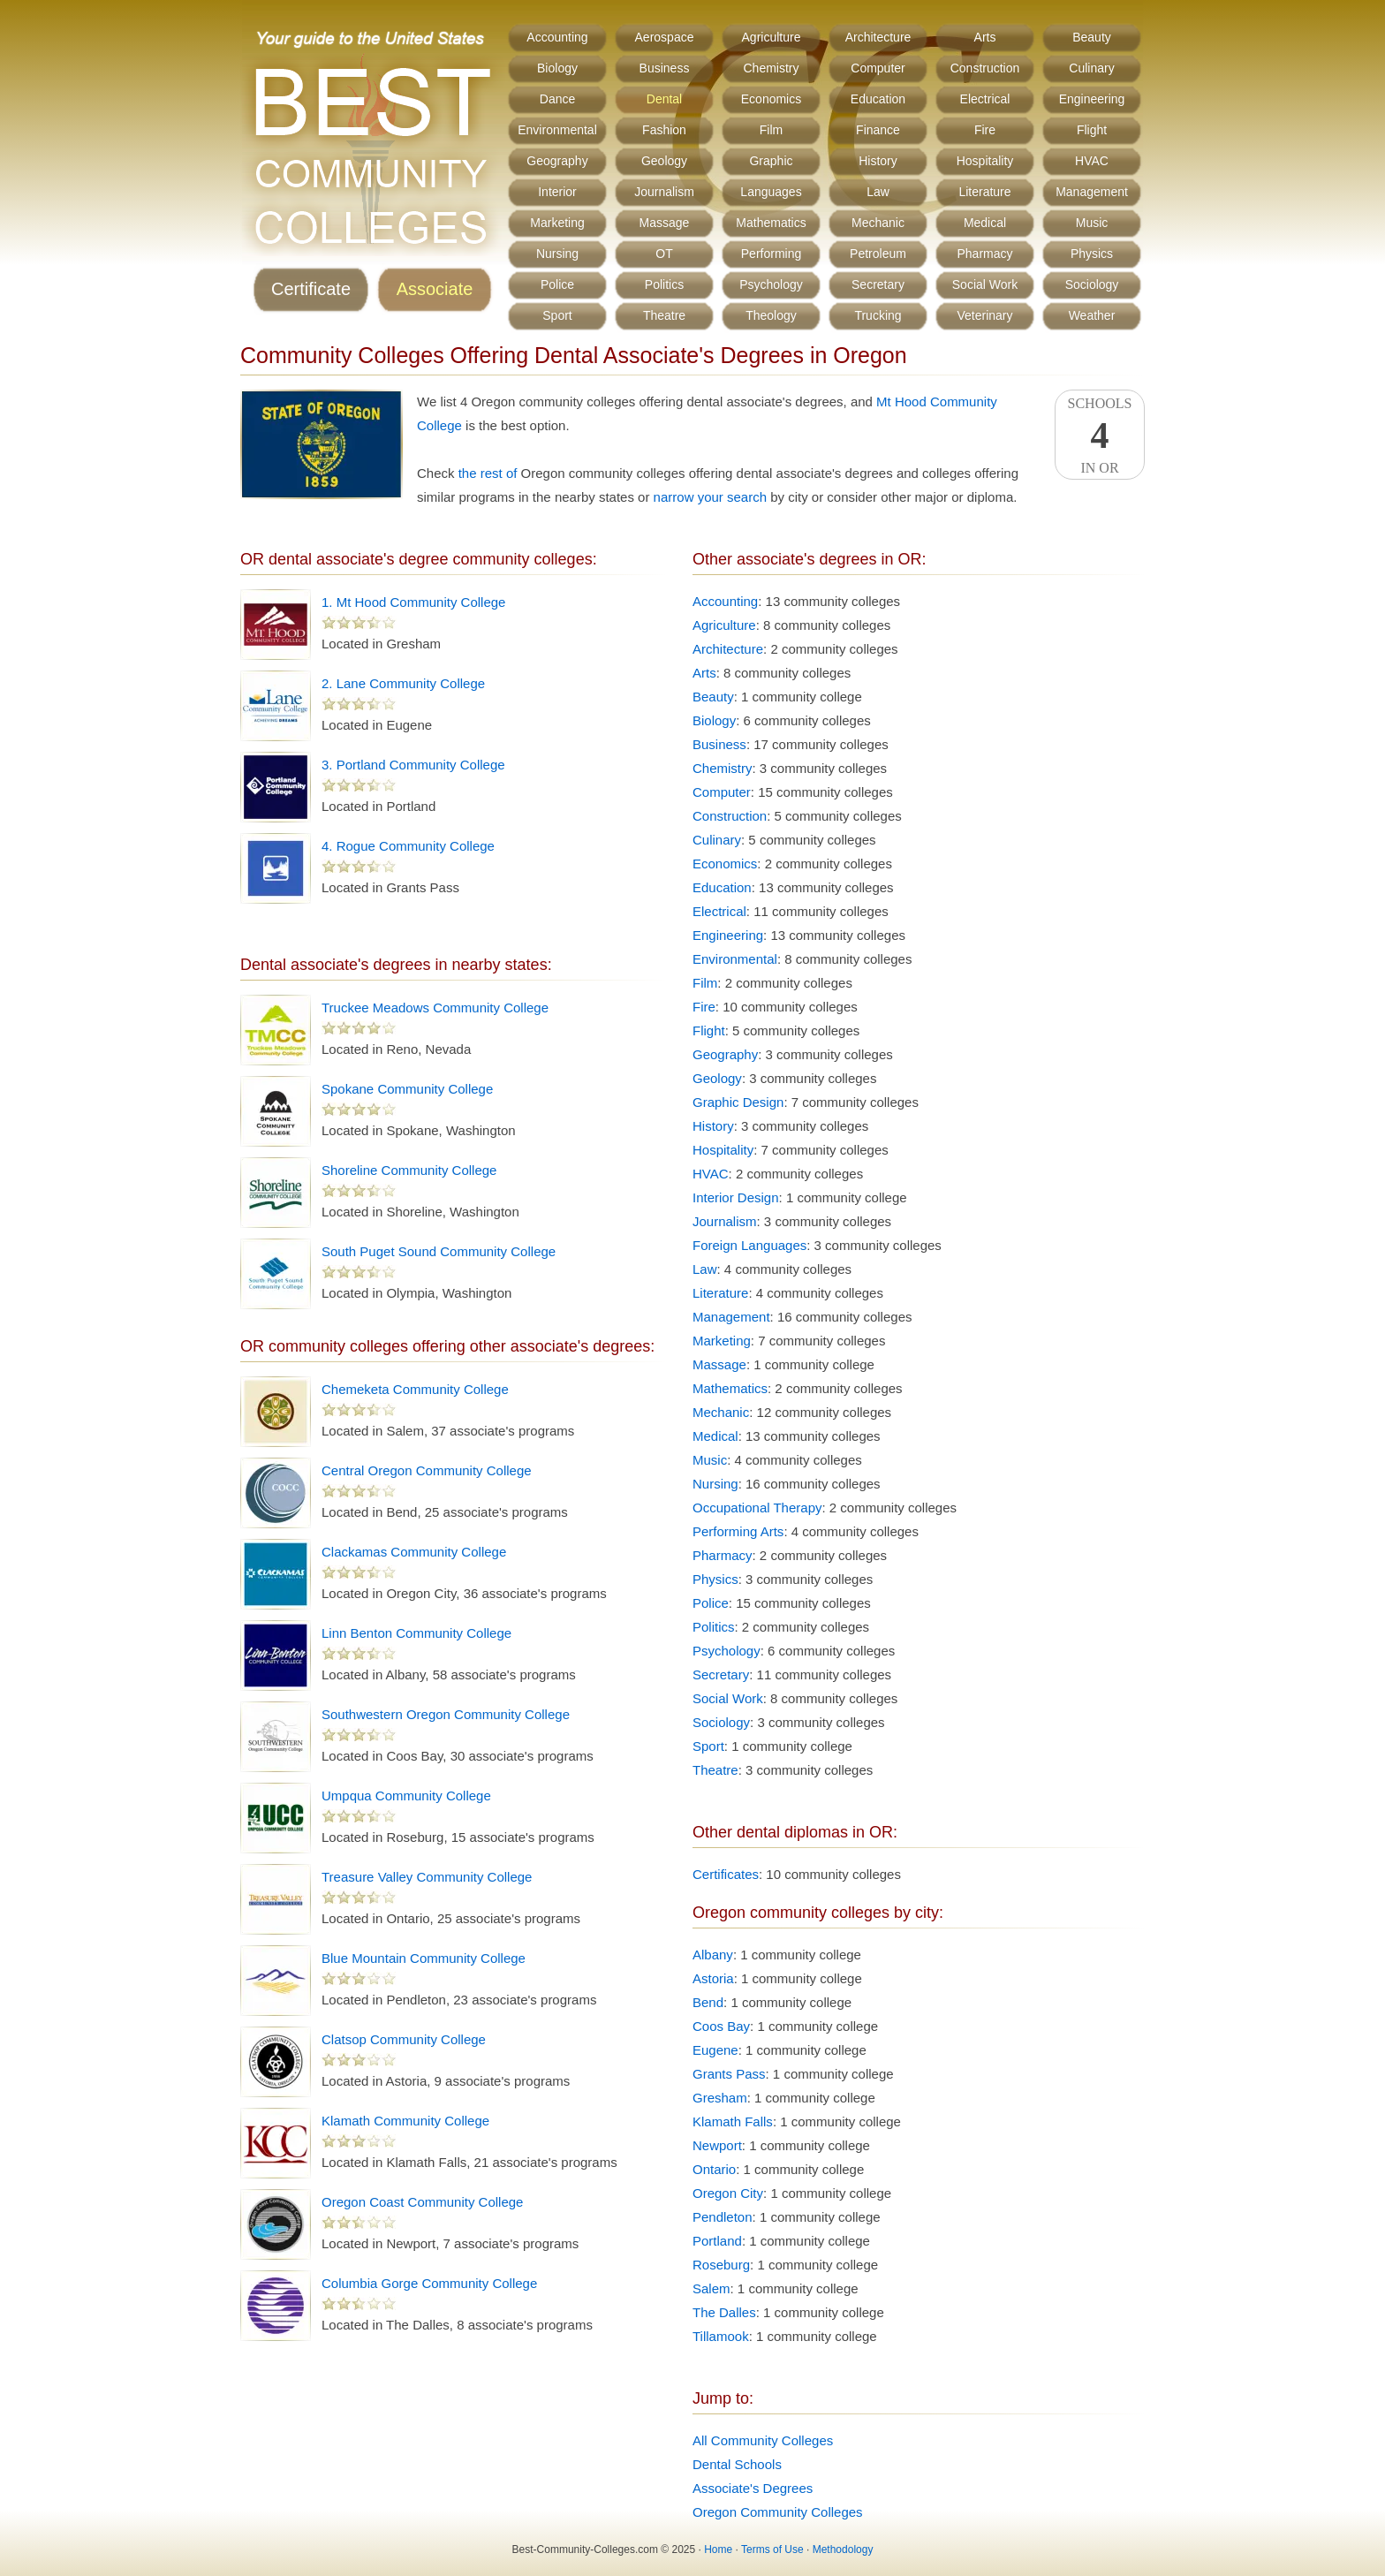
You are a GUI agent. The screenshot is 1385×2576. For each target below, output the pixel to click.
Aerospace (664, 37)
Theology (771, 315)
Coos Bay (721, 2026)
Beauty (1091, 37)
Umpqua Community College (406, 1795)
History (878, 161)
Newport (717, 2145)
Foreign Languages (749, 1245)
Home (718, 2549)
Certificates (725, 1874)
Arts (985, 37)
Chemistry (770, 68)
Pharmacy (984, 253)
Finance (878, 130)
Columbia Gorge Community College (429, 2283)
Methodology (843, 2549)
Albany (712, 1954)
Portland (717, 2240)
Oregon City (727, 2193)
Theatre (664, 315)
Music (1092, 223)
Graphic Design (737, 1102)
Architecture (878, 37)
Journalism (664, 192)
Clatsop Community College (404, 2039)
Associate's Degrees (752, 2488)
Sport (556, 315)
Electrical (985, 99)
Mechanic (877, 223)
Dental (664, 99)
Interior (557, 192)
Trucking (877, 315)
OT (663, 253)
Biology (557, 68)
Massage (665, 223)
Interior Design (735, 1197)
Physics (1092, 253)
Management (1092, 192)
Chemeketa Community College (415, 1389)
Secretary (877, 284)
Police (557, 284)
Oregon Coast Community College (422, 2201)
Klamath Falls (732, 2121)
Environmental (557, 130)
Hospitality (985, 161)
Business (665, 68)
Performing (771, 253)
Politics (664, 284)
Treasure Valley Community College (427, 1876)
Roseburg (721, 2264)
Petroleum (878, 253)
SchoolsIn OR (1100, 435)
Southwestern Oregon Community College (446, 1714)
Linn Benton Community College (416, 1632)
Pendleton (722, 2216)
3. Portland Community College (413, 764)
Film (771, 130)
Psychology (771, 284)
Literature (984, 192)
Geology (664, 161)
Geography (556, 161)
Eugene (715, 2049)
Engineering (1092, 99)
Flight (1092, 130)
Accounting (556, 37)
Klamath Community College (405, 2120)
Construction (985, 68)
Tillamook (720, 2336)
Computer (877, 68)
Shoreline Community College (409, 1170)
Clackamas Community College (414, 1551)
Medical (985, 223)
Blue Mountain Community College (424, 1958)
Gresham (719, 2097)
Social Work (985, 284)
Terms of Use (772, 2549)
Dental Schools (737, 2464)
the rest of (488, 473)
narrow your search (710, 496)
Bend (707, 2002)
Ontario (714, 2169)
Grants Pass (729, 2073)
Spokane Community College (407, 1088)
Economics (771, 99)
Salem (711, 2288)
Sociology (1092, 284)
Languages (770, 192)
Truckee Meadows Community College (435, 1007)
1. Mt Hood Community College (413, 602)
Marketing (557, 223)
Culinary (1091, 68)
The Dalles (724, 2312)
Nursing (557, 253)
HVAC (1092, 161)
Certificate (311, 289)
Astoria (713, 1978)
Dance (557, 99)
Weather (1092, 315)
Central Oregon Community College (427, 1470)
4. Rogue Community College (408, 845)
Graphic (770, 161)
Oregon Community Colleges (777, 2511)
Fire (984, 130)
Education (878, 99)
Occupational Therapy (756, 1507)
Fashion (664, 130)
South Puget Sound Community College (439, 1251)
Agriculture (771, 37)
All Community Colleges (762, 2440)
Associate (435, 289)
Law (878, 192)
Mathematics (771, 223)
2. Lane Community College (403, 683)
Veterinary (984, 315)
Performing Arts (737, 1531)
